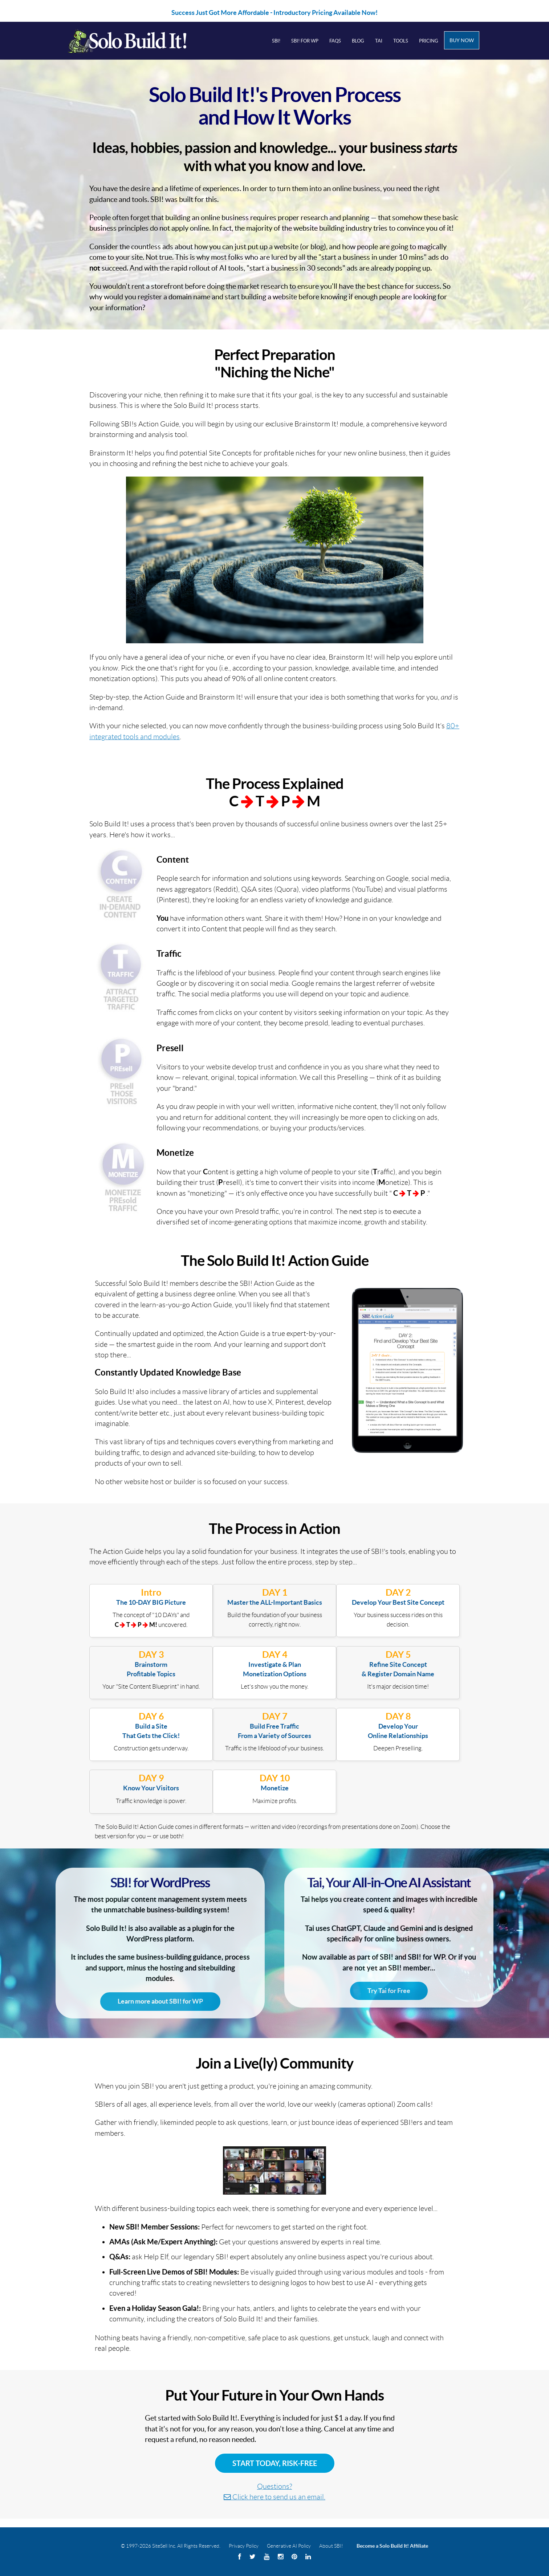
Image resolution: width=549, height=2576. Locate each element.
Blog (358, 41)
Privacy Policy (244, 2546)
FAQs (335, 41)
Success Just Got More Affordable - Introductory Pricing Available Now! (274, 12)
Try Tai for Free (388, 1990)
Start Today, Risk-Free (274, 2463)
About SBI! (331, 2546)
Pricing (428, 41)
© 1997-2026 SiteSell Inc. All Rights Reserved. (170, 2546)
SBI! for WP (304, 41)
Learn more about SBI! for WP (160, 2001)
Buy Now (462, 40)
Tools (400, 41)
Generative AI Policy (289, 2546)
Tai (378, 41)
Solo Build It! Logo (137, 40)
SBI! (276, 41)
